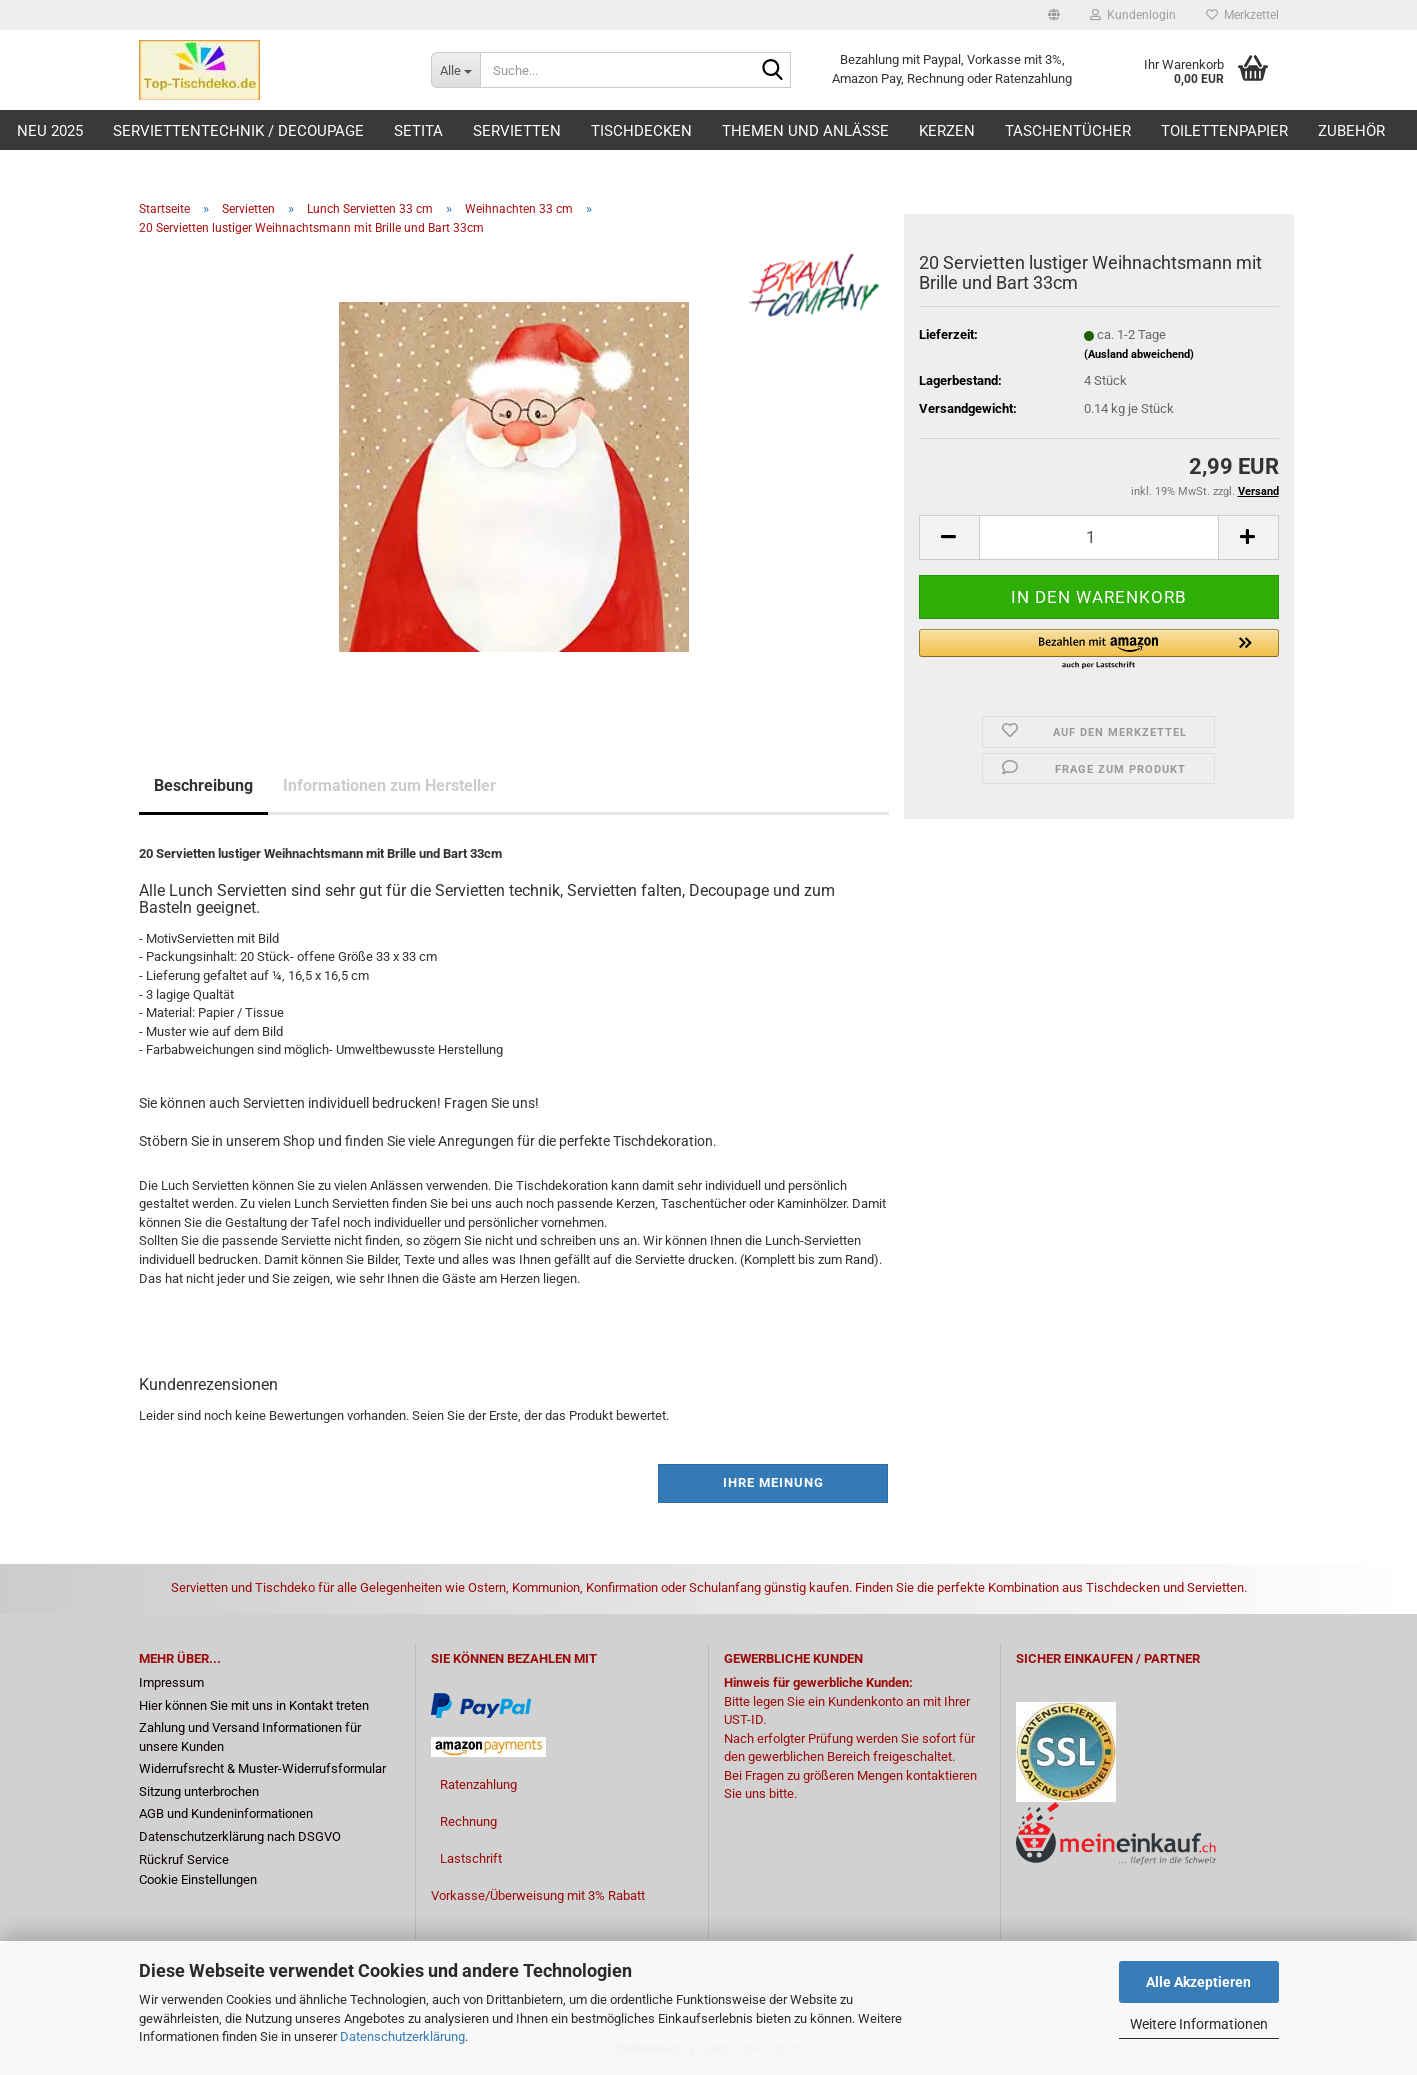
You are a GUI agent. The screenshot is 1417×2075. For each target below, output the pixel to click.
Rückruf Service (184, 1859)
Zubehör (1351, 131)
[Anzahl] (1099, 537)
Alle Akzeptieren (1198, 1982)
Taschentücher (1068, 131)
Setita (418, 131)
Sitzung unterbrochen (199, 1791)
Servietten (517, 131)
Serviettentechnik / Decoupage (238, 131)
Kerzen (947, 131)
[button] (1054, 15)
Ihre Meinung (773, 1482)
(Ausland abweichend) (1139, 354)
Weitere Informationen (1199, 2024)
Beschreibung (203, 785)
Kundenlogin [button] (1133, 15)
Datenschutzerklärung (402, 2036)
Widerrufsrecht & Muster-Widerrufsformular (262, 1768)
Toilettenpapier (1224, 131)
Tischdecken (641, 131)
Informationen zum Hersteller (389, 785)
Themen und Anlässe (805, 131)
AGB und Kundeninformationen (226, 1813)
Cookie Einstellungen (198, 1879)
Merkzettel (1242, 15)
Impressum (171, 1682)
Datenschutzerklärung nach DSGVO (240, 1836)
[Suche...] (455, 70)
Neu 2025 (50, 131)
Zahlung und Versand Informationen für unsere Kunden (250, 1737)
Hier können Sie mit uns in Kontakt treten (254, 1705)
